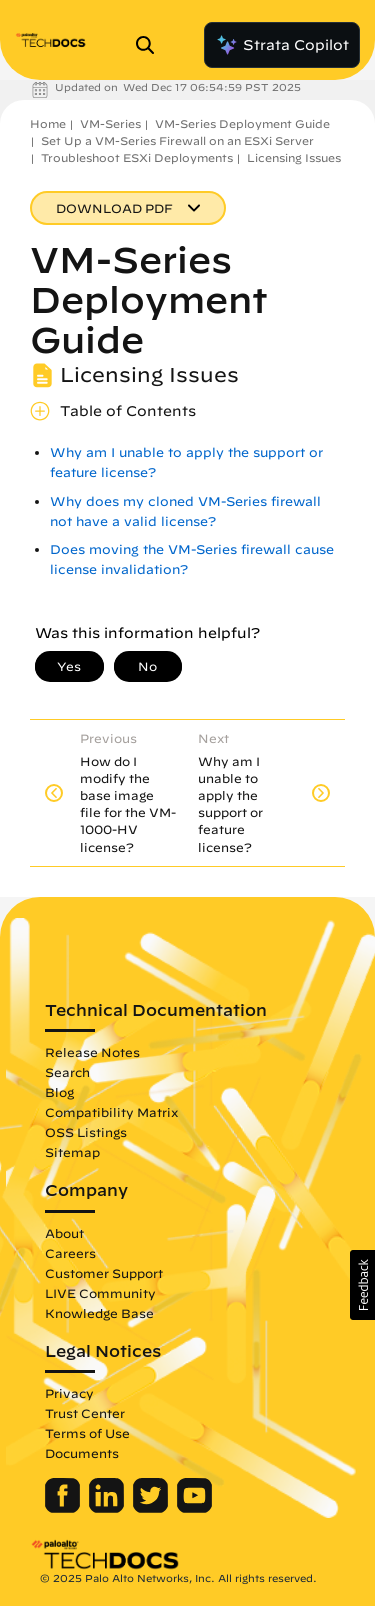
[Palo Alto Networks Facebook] (64, 1508)
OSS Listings (86, 1132)
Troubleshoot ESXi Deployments (137, 157)
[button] (362, 1285)
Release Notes (92, 1052)
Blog (59, 1092)
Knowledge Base (99, 1313)
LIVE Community (100, 1293)
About (64, 1233)
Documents (82, 1453)
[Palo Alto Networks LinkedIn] (108, 1508)
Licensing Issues (294, 157)
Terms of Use (87, 1433)
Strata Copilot (282, 45)
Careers (70, 1253)
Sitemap (72, 1152)
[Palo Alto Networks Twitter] (152, 1508)
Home (48, 123)
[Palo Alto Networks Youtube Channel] (194, 1508)
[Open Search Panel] (151, 45)
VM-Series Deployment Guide (242, 123)
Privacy (69, 1393)
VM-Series (110, 123)
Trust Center (85, 1413)
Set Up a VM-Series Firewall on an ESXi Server (177, 140)
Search (67, 1072)
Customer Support (104, 1273)
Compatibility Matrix (111, 1112)
